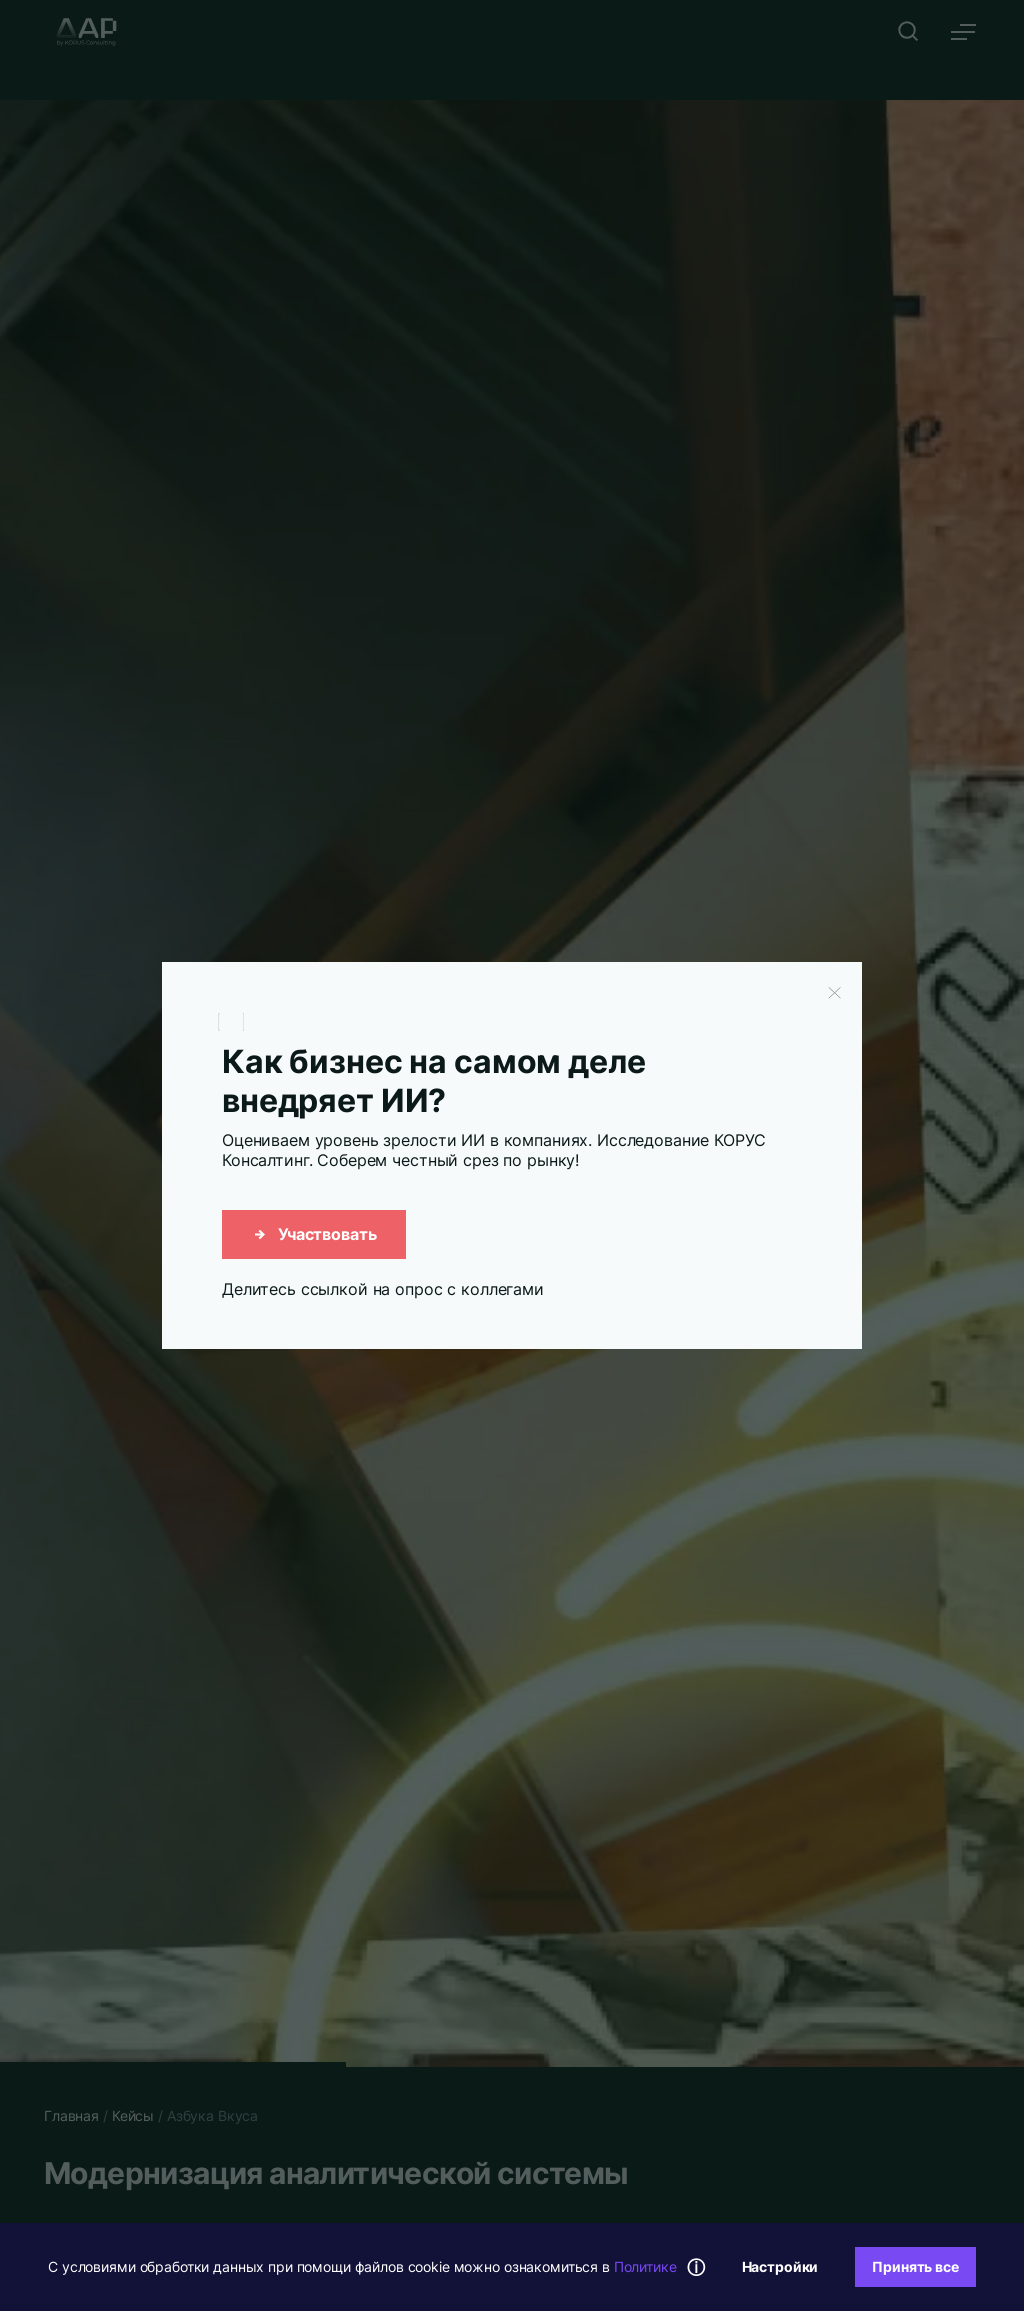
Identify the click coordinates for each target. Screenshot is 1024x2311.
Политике (645, 2266)
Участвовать (314, 1234)
